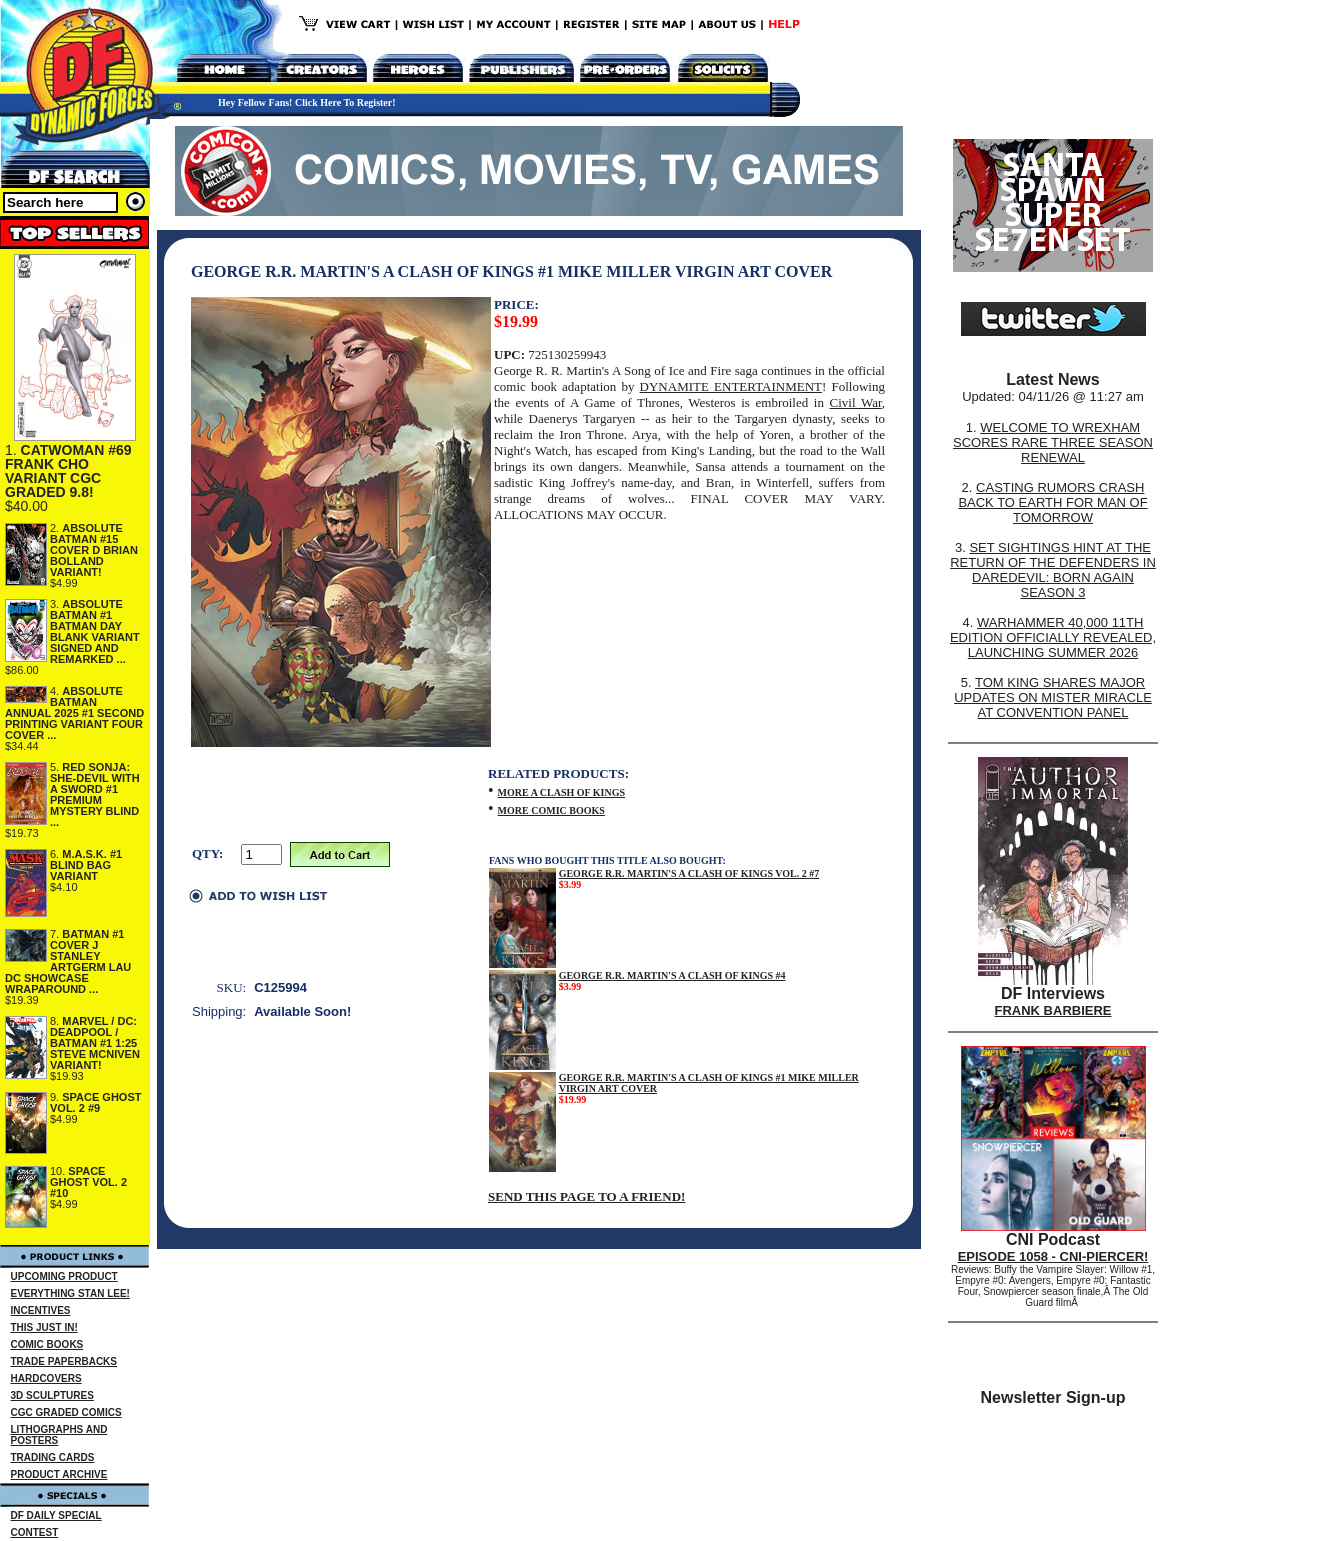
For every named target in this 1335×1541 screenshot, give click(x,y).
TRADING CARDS (53, 1457)
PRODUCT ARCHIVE (59, 1474)
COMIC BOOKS (47, 1344)
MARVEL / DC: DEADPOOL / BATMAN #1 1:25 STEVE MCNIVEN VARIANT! (95, 1043)
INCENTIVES (41, 1310)
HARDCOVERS (46, 1378)
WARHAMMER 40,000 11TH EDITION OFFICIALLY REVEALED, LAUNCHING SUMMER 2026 (1053, 637)
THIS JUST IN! (44, 1327)
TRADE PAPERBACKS (64, 1361)
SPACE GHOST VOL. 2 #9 (96, 1102)
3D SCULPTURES (52, 1395)
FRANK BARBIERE (1053, 1010)
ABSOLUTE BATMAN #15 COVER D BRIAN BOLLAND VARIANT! (94, 550)
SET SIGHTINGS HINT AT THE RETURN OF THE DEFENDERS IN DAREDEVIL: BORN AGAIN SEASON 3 (1053, 570)
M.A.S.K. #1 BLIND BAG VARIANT (86, 865)
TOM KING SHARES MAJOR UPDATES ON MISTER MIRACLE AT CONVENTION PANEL (1053, 697)
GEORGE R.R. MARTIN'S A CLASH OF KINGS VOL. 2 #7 (689, 873)
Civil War (856, 402)
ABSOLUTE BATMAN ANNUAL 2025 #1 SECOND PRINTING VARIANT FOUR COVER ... (74, 713)
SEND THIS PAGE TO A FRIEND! (586, 1196)
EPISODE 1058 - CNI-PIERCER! (1053, 1256)
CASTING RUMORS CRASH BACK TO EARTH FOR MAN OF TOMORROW (1052, 502)
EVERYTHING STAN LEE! (70, 1293)
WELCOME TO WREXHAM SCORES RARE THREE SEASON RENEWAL (1053, 442)
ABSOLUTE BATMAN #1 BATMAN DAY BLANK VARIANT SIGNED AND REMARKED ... (95, 631)
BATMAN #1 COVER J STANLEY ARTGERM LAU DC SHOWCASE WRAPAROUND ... (68, 961)
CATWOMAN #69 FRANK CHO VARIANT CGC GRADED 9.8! (68, 471)
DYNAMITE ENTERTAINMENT (731, 386)
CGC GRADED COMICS (66, 1412)
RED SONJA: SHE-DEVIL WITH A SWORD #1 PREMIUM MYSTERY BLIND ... (95, 794)
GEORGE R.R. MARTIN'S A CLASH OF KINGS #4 (672, 975)
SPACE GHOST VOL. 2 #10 (88, 1182)
